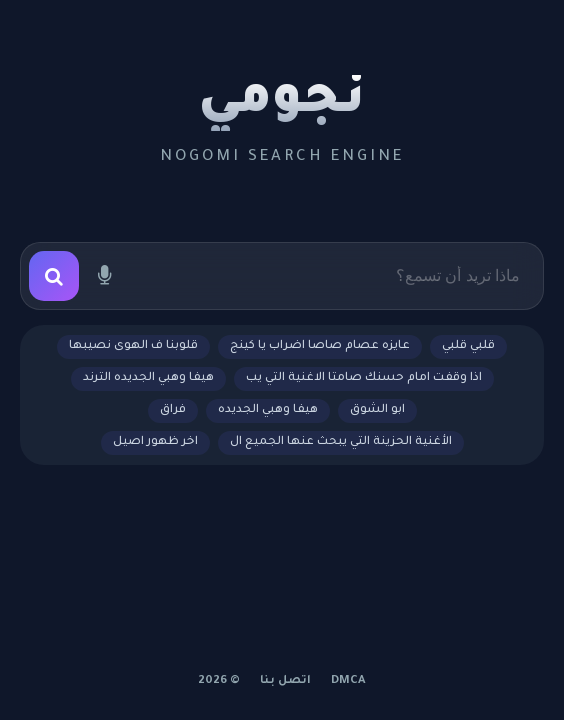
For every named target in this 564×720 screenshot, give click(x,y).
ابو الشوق (377, 410)
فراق (173, 410)
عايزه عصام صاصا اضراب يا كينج (320, 346)
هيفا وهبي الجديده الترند (148, 378)
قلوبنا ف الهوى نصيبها (133, 346)
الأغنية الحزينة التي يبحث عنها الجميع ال (341, 442)
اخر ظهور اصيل (155, 442)
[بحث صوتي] (104, 276)
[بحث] (54, 276)
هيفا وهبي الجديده (268, 410)
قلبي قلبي (468, 346)
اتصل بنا (285, 681)
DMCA (348, 681)
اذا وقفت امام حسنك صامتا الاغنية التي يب (364, 378)
